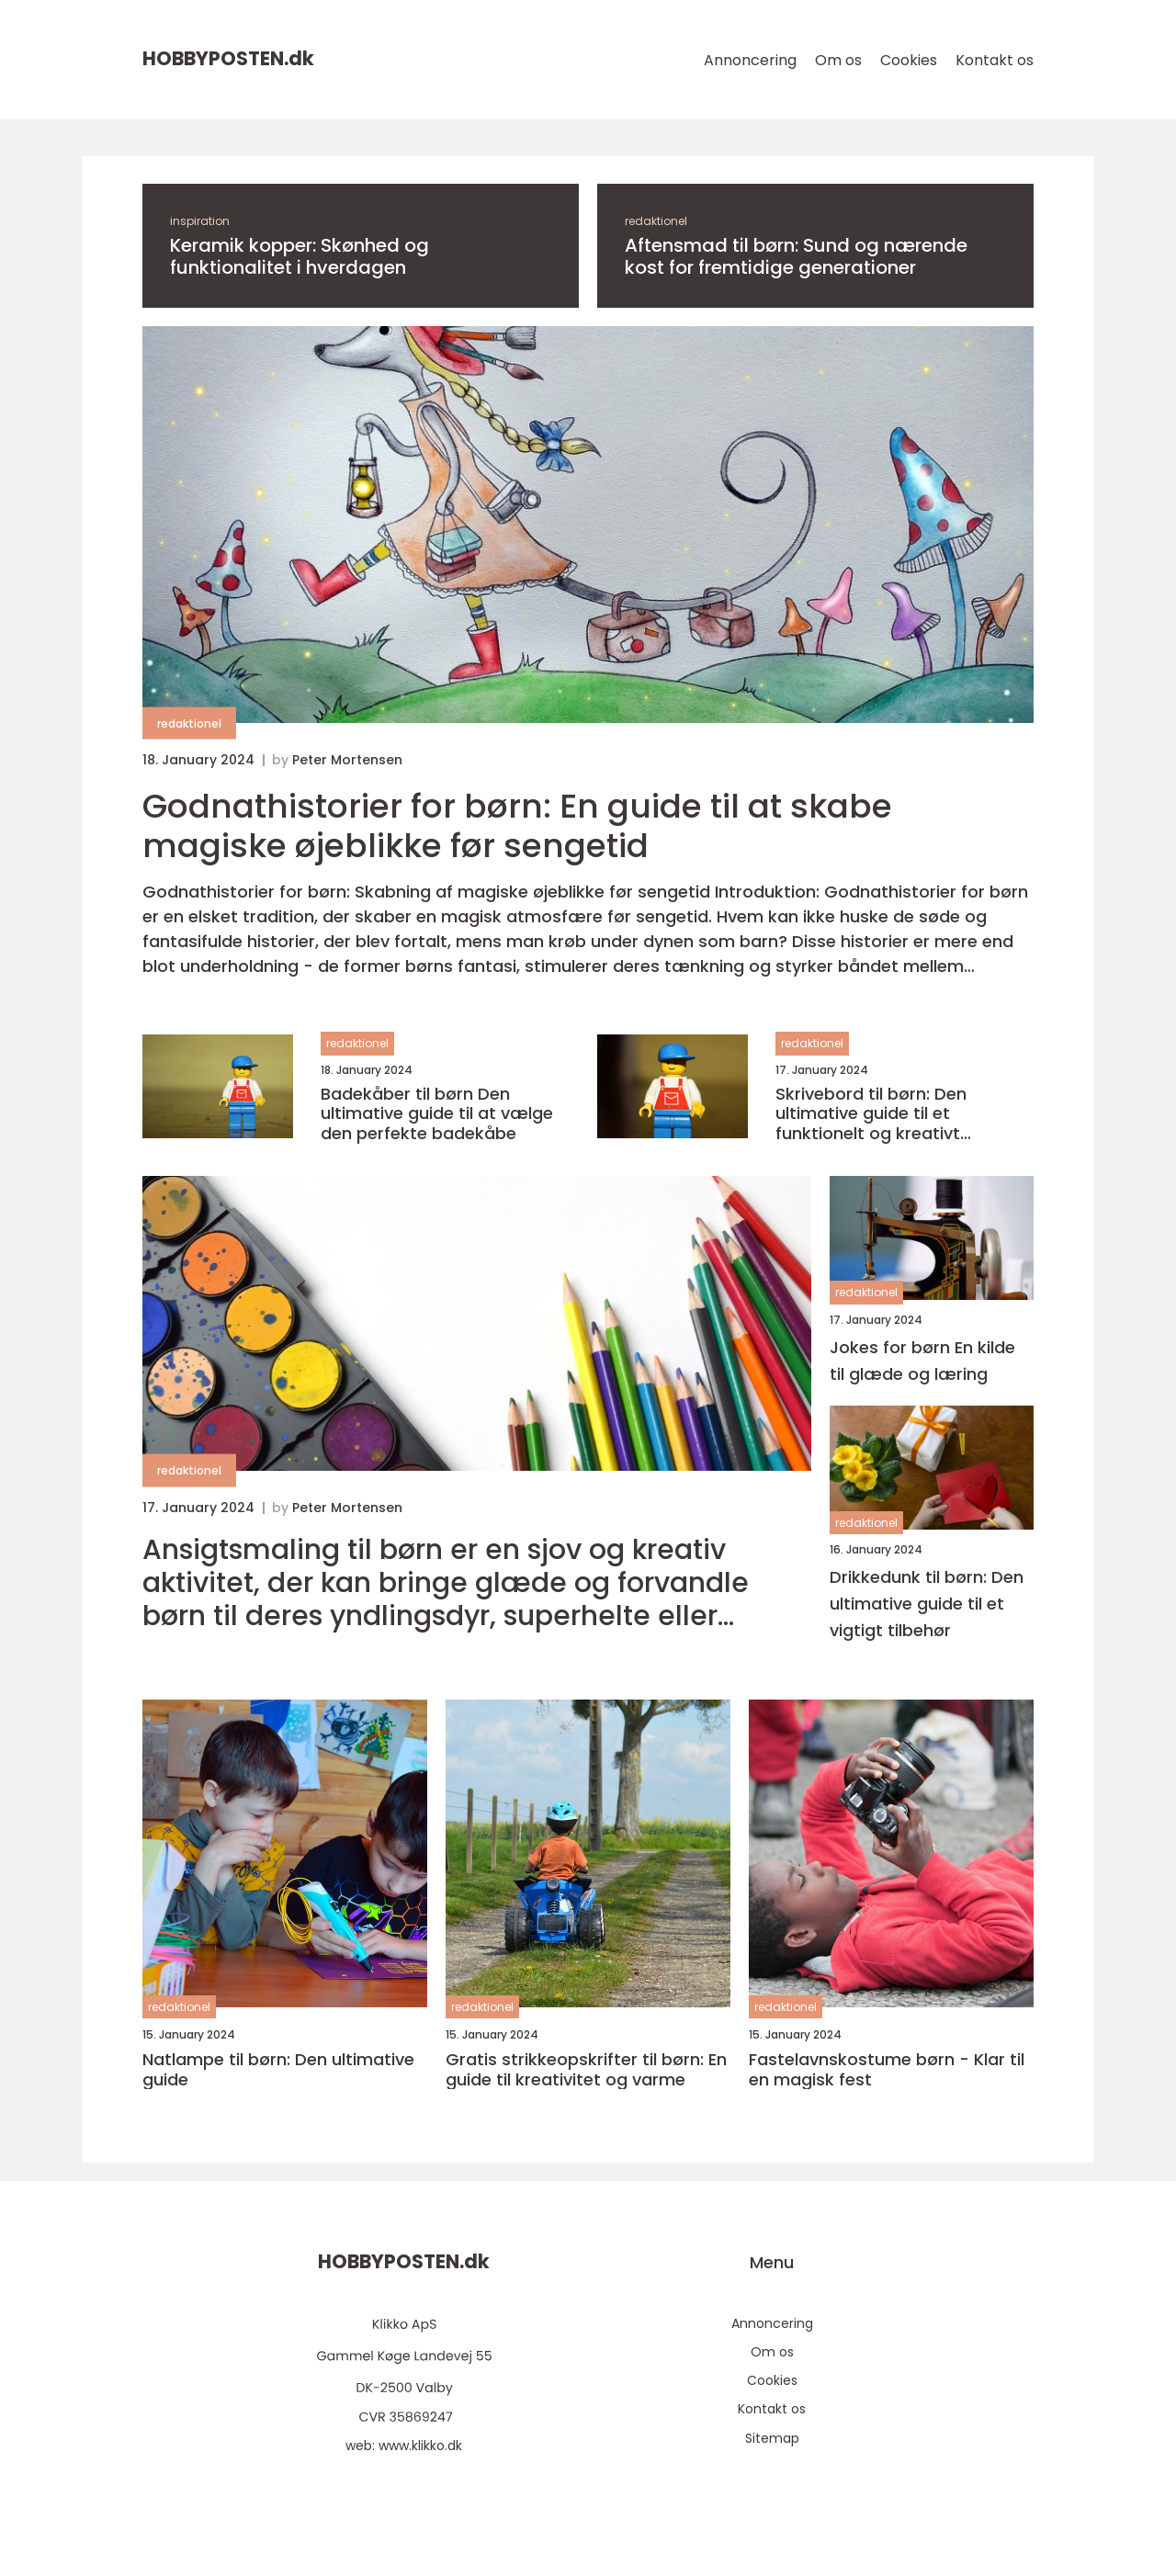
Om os (838, 60)
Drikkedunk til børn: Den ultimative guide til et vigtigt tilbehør (926, 1603)
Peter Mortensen (347, 759)
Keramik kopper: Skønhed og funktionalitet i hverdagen (299, 256)
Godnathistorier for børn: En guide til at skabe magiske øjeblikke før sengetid (517, 825)
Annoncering (750, 60)
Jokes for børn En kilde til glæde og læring (922, 1360)
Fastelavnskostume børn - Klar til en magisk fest (886, 2069)
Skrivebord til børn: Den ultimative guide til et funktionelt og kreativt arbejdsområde (871, 1114)
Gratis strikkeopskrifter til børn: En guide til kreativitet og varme (586, 2069)
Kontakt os (995, 60)
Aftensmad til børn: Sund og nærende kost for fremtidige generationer (796, 256)
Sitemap (772, 2438)
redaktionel (656, 221)
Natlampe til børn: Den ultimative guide (278, 2069)
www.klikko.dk (420, 2445)
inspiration (200, 221)
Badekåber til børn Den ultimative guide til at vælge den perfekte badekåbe (437, 1114)
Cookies (908, 60)
